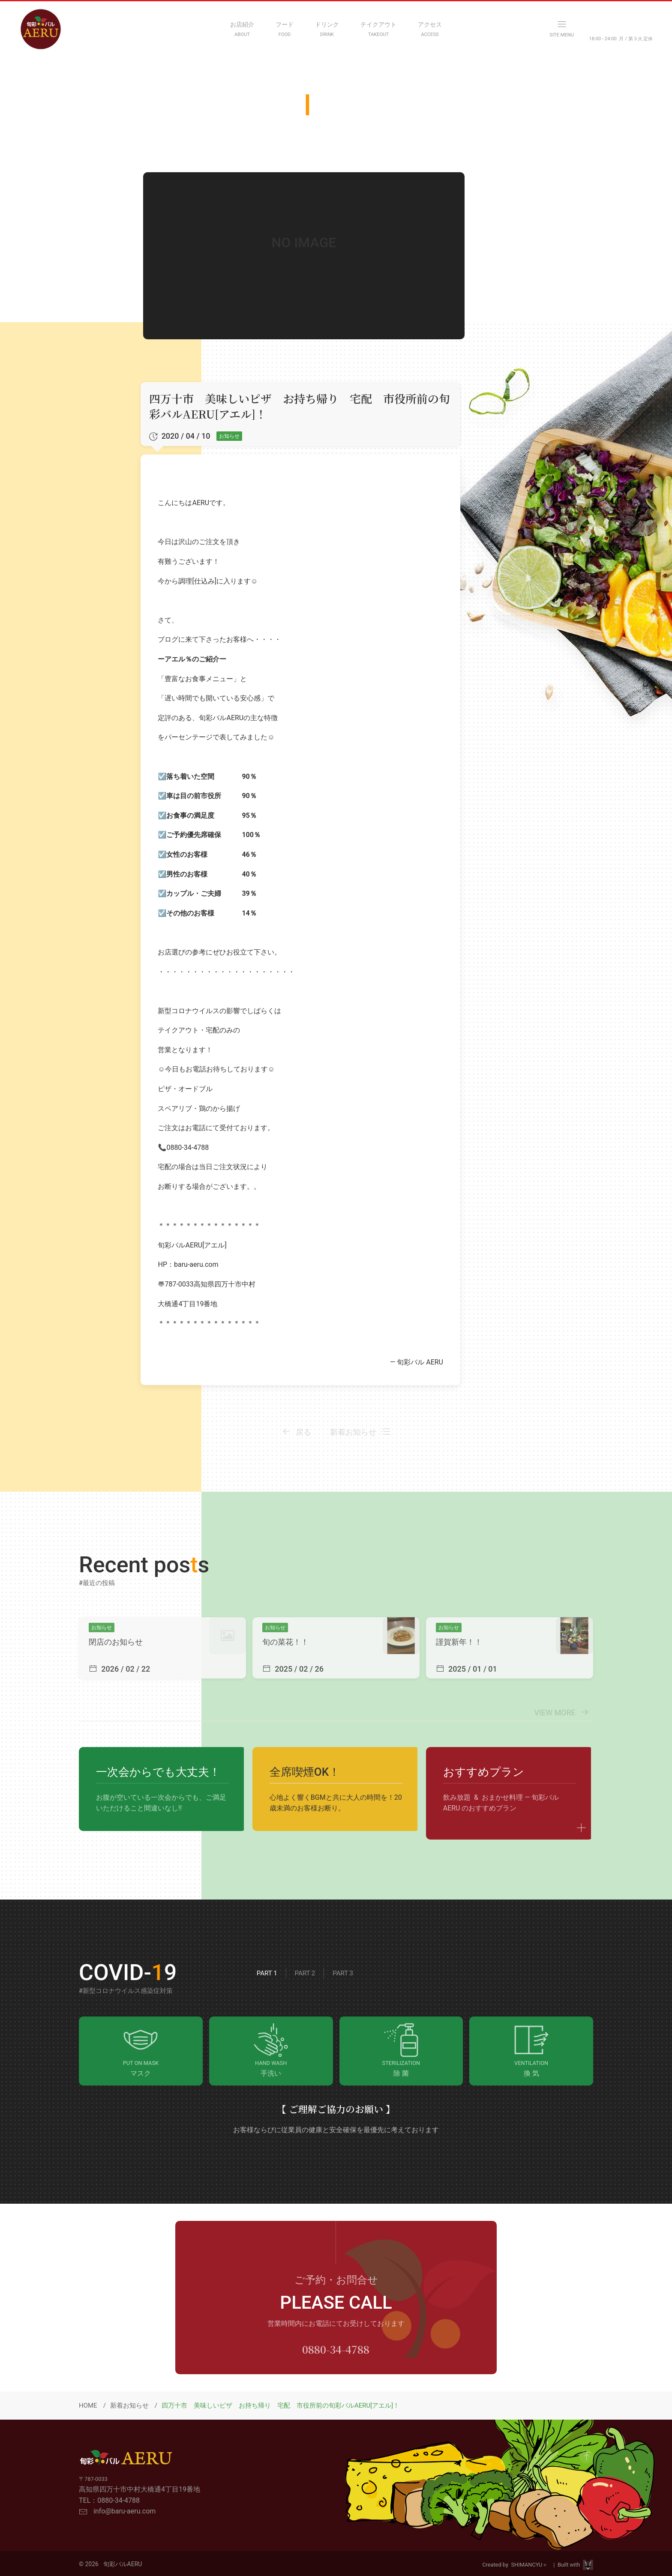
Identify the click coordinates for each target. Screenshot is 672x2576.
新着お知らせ (129, 2405)
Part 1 (267, 1973)
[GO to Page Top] (586, 2456)
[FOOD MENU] (284, 29)
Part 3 (343, 1973)
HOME (88, 2405)
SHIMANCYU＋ (531, 2564)
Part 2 (305, 1973)
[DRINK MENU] (327, 29)
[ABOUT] (242, 29)
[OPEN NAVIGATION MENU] (562, 29)
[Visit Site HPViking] (588, 2565)
